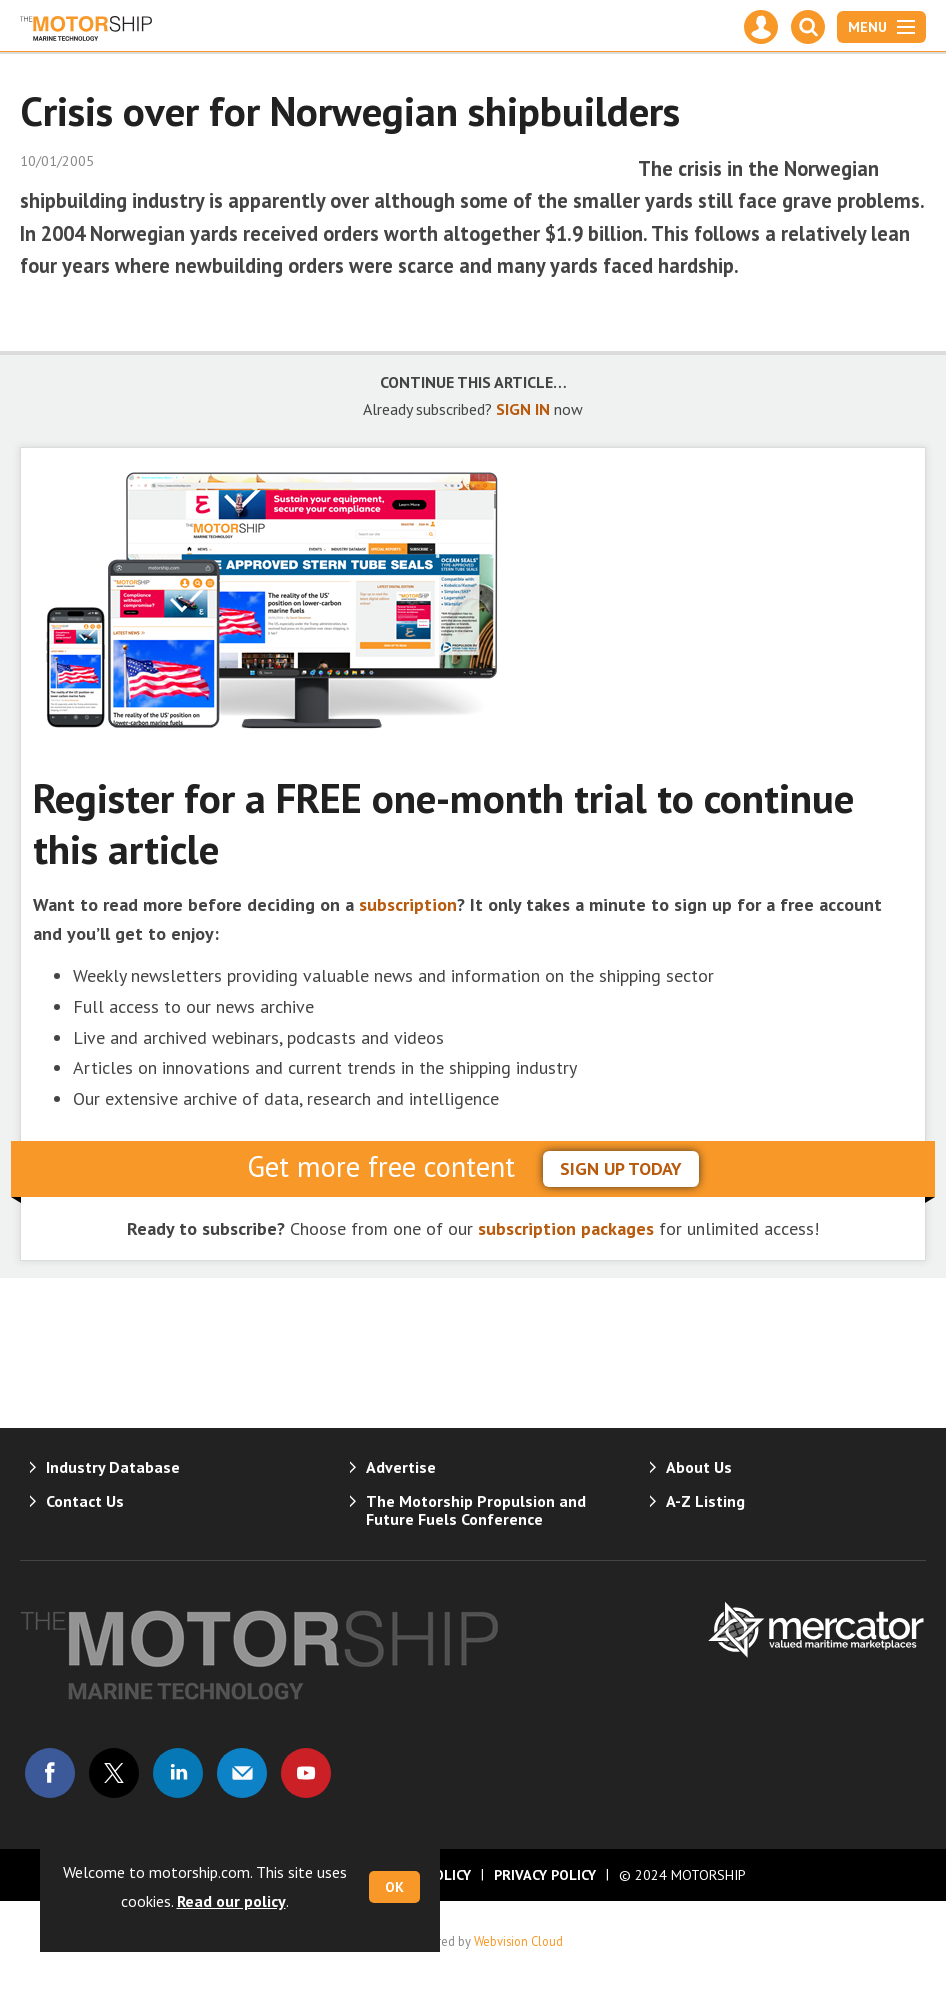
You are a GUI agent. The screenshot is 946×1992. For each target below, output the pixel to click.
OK (394, 1887)
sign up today (621, 1168)
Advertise (401, 1467)
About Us (699, 1467)
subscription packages (566, 1228)
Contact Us (85, 1501)
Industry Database (113, 1467)
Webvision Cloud (518, 1941)
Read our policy (231, 1901)
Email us (242, 1773)
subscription (408, 904)
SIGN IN (523, 409)
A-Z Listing (705, 1501)
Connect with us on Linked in (178, 1773)
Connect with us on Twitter (114, 1773)
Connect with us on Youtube (306, 1773)
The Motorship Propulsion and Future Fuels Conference (476, 1510)
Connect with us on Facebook (50, 1773)
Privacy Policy (545, 1875)
